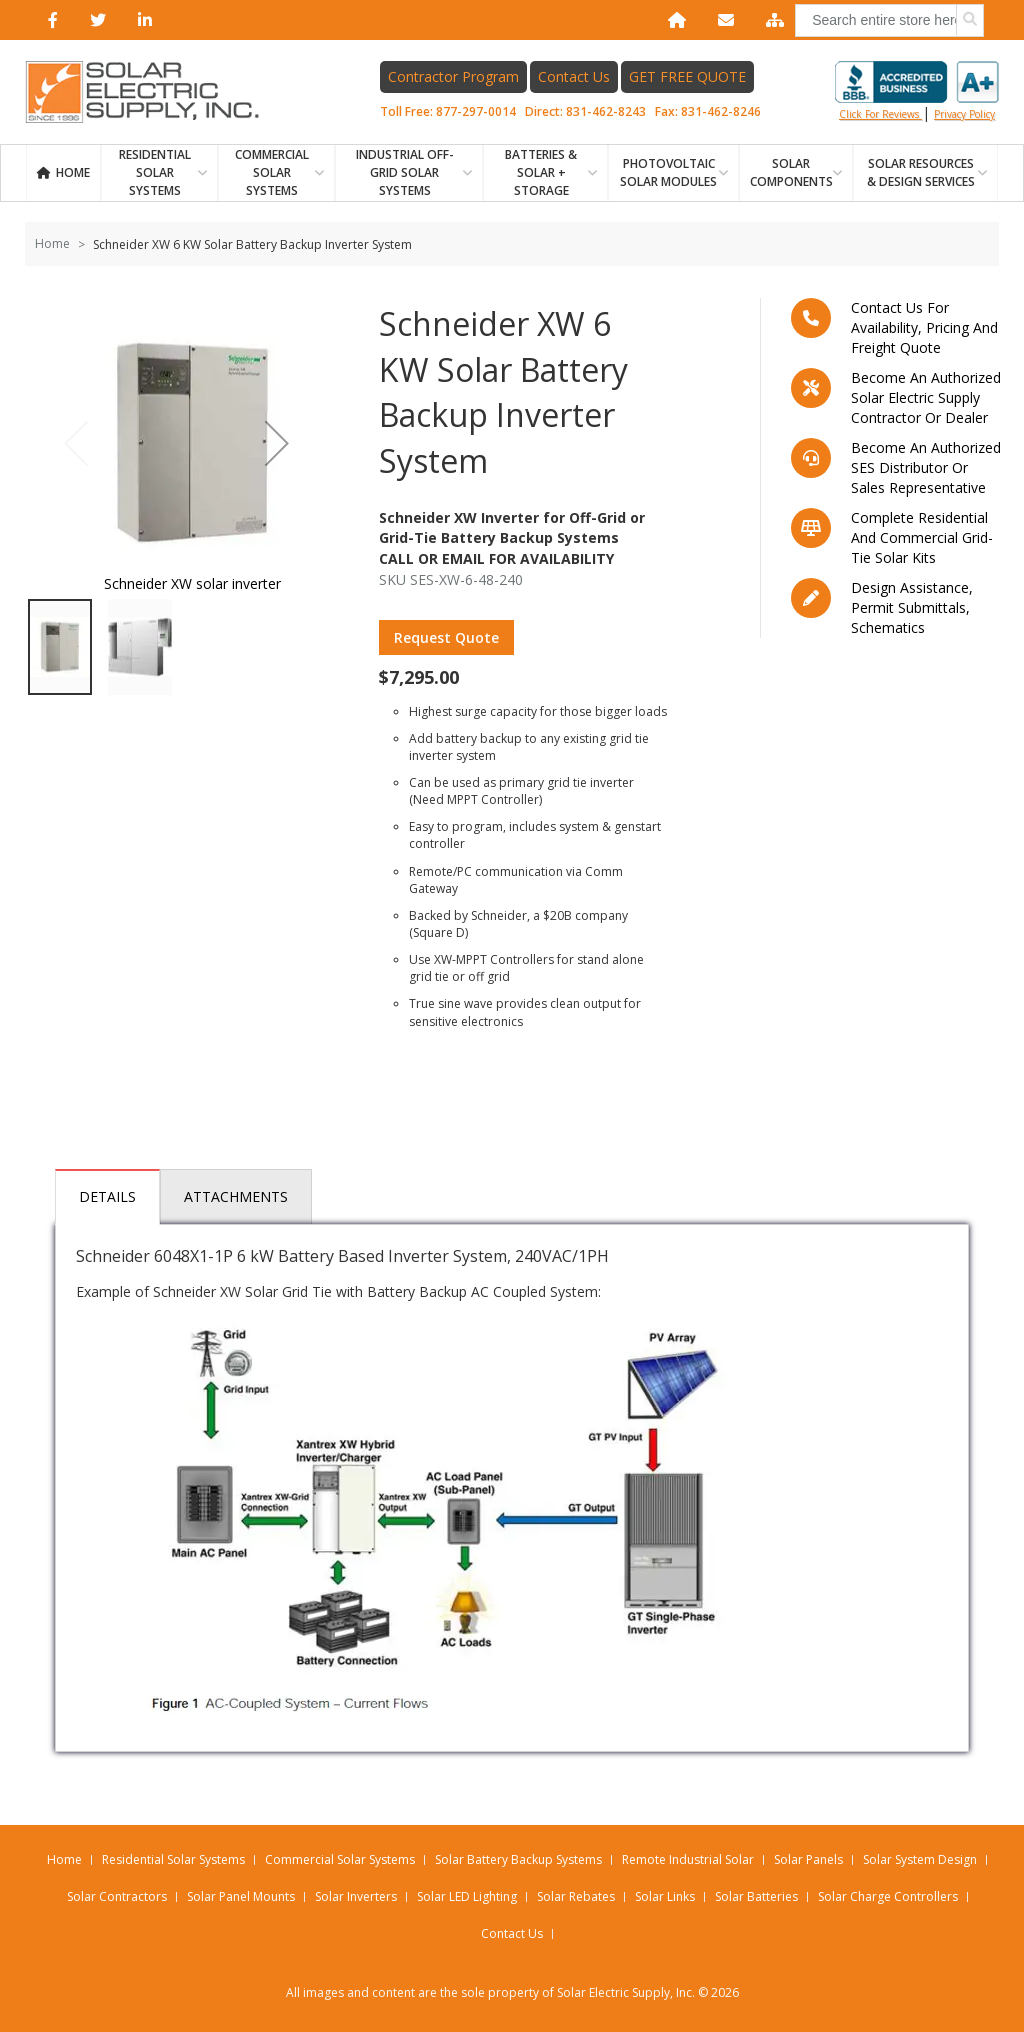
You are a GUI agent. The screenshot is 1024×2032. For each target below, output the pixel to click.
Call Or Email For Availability (496, 558)
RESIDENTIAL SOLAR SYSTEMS (155, 172)
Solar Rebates (576, 1896)
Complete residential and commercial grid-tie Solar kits (922, 537)
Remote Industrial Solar (688, 1859)
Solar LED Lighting (467, 1896)
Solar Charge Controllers (888, 1896)
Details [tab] (107, 1196)
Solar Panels (808, 1859)
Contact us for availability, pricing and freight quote (924, 327)
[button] (277, 442)
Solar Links (665, 1896)
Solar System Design (920, 1859)
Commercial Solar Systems (272, 172)
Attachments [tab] (236, 1196)
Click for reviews (917, 91)
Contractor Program (453, 76)
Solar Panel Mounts (241, 1896)
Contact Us (574, 76)
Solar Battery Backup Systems (518, 1859)
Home (73, 172)
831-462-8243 (606, 111)
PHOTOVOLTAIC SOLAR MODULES (668, 172)
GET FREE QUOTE (687, 76)
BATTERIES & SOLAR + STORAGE (541, 172)
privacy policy (964, 114)
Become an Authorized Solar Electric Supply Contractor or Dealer (926, 397)
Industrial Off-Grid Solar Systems (405, 172)
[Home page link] (153, 92)
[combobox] (889, 20)
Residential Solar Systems (173, 1859)
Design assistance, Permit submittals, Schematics (912, 607)
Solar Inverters (356, 1896)
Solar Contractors (117, 1896)
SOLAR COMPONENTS (791, 172)
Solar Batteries (756, 1896)
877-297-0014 (476, 111)
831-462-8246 (721, 111)
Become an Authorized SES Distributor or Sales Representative (926, 467)
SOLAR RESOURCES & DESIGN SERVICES (921, 172)
